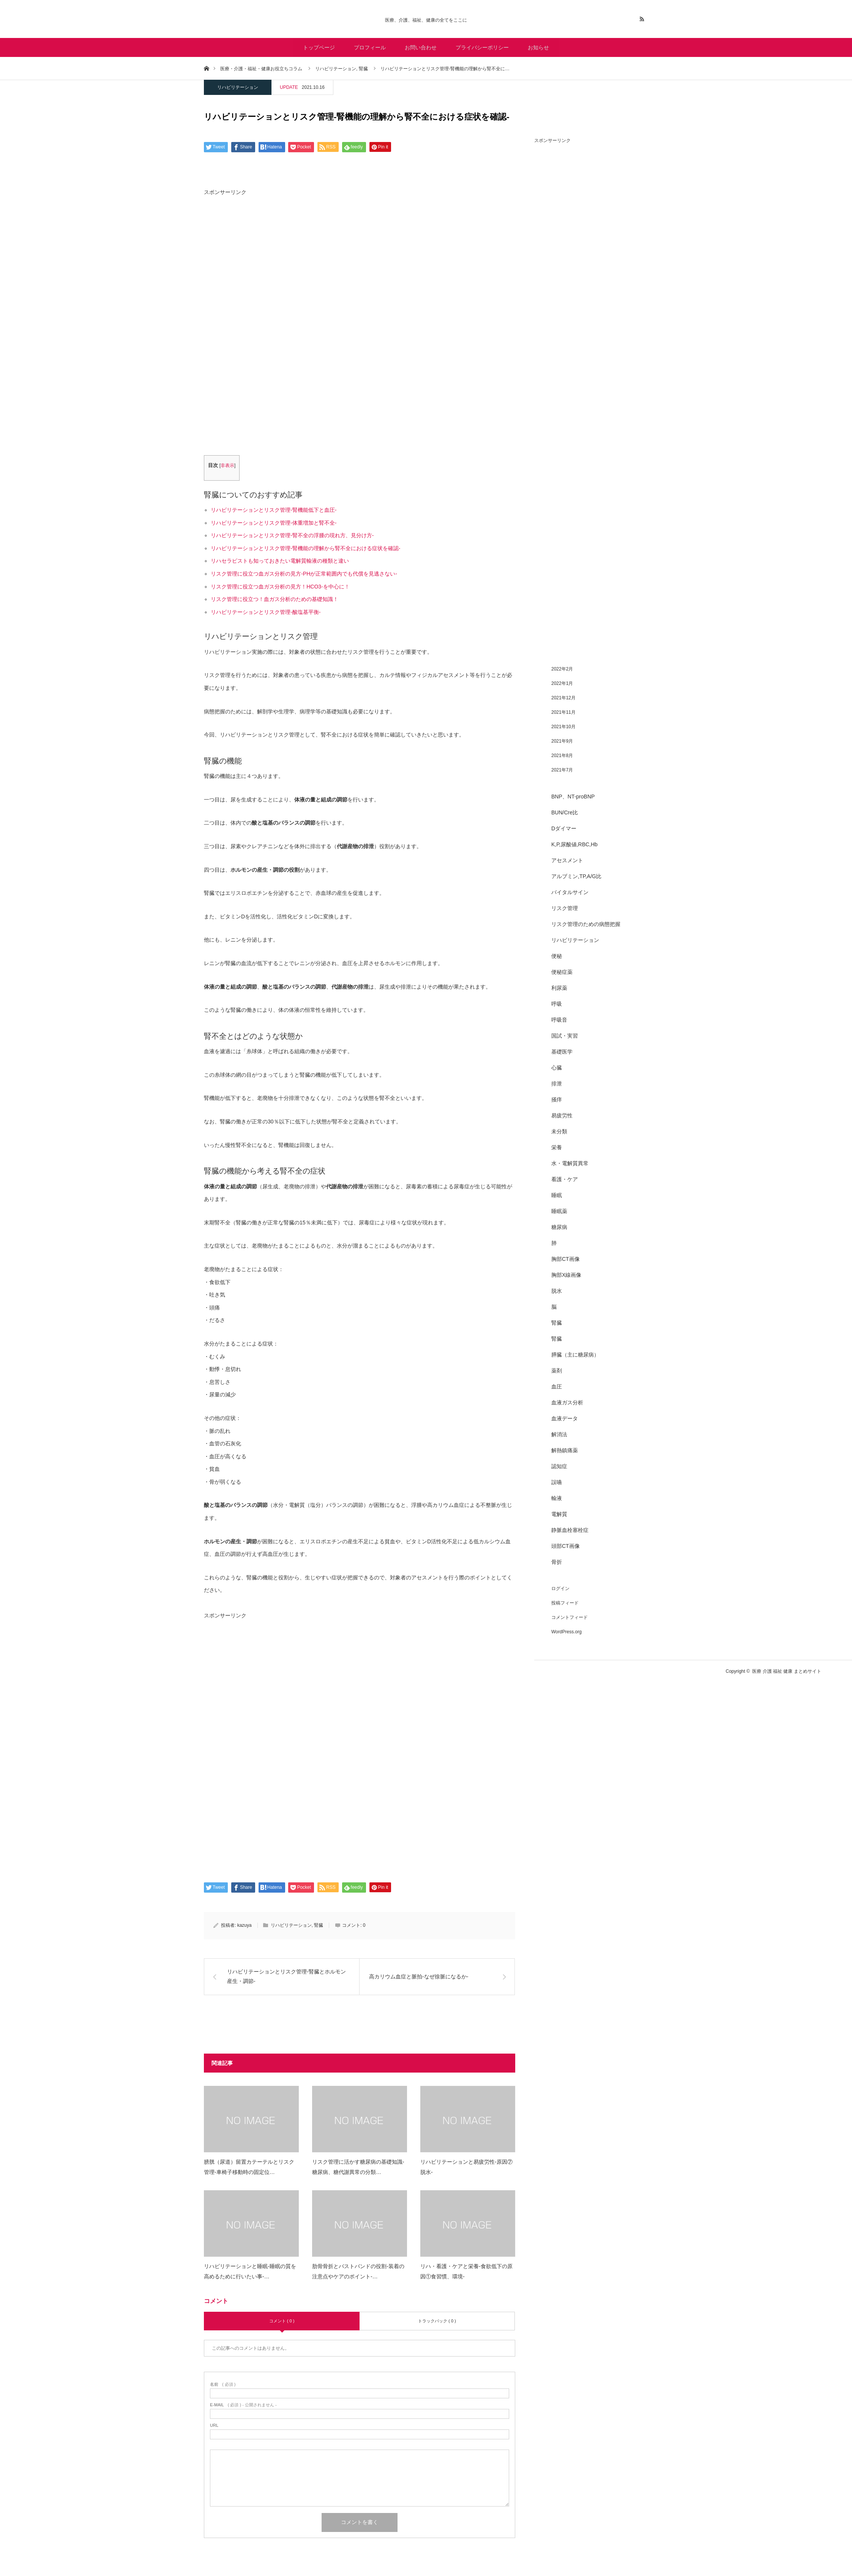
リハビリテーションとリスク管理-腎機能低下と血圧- (273, 510)
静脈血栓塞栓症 (570, 1530)
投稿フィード (565, 1603)
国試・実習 (564, 1036)
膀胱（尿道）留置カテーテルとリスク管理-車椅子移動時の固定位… (249, 2167)
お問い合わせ (421, 47)
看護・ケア (564, 1179)
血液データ (564, 1418)
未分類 (559, 1131)
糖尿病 (559, 1227)
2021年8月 (562, 755)
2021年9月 (562, 741)
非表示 (227, 465)
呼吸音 (559, 1020)
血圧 (556, 1386)
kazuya (244, 1925)
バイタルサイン (570, 892)
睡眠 (556, 1195)
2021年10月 (563, 726)
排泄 (556, 1084)
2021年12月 (563, 697)
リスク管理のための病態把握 (585, 924)
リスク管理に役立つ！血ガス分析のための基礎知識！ (274, 599)
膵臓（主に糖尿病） (575, 1355)
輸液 (556, 1498)
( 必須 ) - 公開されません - (243, 2405)
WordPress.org (566, 1631)
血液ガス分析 (567, 1402)
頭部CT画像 (565, 1546)
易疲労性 (562, 1115)
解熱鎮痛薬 (564, 1450)
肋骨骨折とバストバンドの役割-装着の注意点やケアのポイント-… (358, 2271)
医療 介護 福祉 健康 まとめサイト (786, 1671)
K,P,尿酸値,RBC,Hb (574, 844)
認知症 (559, 1466)
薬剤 (556, 1371)
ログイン (560, 1588)
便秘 (556, 956)
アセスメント (567, 860)
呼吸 (556, 1004)
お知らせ (538, 47)
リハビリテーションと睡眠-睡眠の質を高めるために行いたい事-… (250, 2271)
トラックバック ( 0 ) (437, 2321)
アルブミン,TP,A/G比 (576, 876)
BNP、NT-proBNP (573, 796)
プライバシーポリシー (482, 47)
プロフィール (370, 47)
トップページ (319, 47)
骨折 (556, 1562)
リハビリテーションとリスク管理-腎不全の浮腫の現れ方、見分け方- (292, 535)
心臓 (556, 1068)
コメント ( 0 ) (282, 2321)
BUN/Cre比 (564, 812)
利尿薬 (559, 988)
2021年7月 (562, 770)
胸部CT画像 (565, 1259)
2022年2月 (562, 669)
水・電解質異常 (570, 1163)
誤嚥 (556, 1482)
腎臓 (318, 1925)
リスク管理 (564, 908)
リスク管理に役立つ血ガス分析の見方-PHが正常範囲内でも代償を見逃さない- (304, 574)
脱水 (556, 1291)
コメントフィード (569, 1617)
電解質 (559, 1514)
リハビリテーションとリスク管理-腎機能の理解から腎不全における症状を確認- (305, 548)
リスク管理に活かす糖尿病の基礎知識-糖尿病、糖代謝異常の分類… (358, 2167)
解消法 (559, 1434)
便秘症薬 (562, 972)
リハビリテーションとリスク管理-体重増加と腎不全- (273, 523)
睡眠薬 (559, 1211)
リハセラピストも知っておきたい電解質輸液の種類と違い (280, 561)
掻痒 (556, 1099)
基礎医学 (562, 1052)
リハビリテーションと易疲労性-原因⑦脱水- (466, 2167)
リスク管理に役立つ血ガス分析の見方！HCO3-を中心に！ (280, 587)
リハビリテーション (237, 87)
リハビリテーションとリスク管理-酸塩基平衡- (265, 612)
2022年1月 (562, 683)
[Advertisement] (359, 264)
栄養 (556, 1147)
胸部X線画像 (566, 1275)
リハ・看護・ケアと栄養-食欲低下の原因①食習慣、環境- (466, 2271)
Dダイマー (563, 828)
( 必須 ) (222, 2384)
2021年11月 (563, 712)
